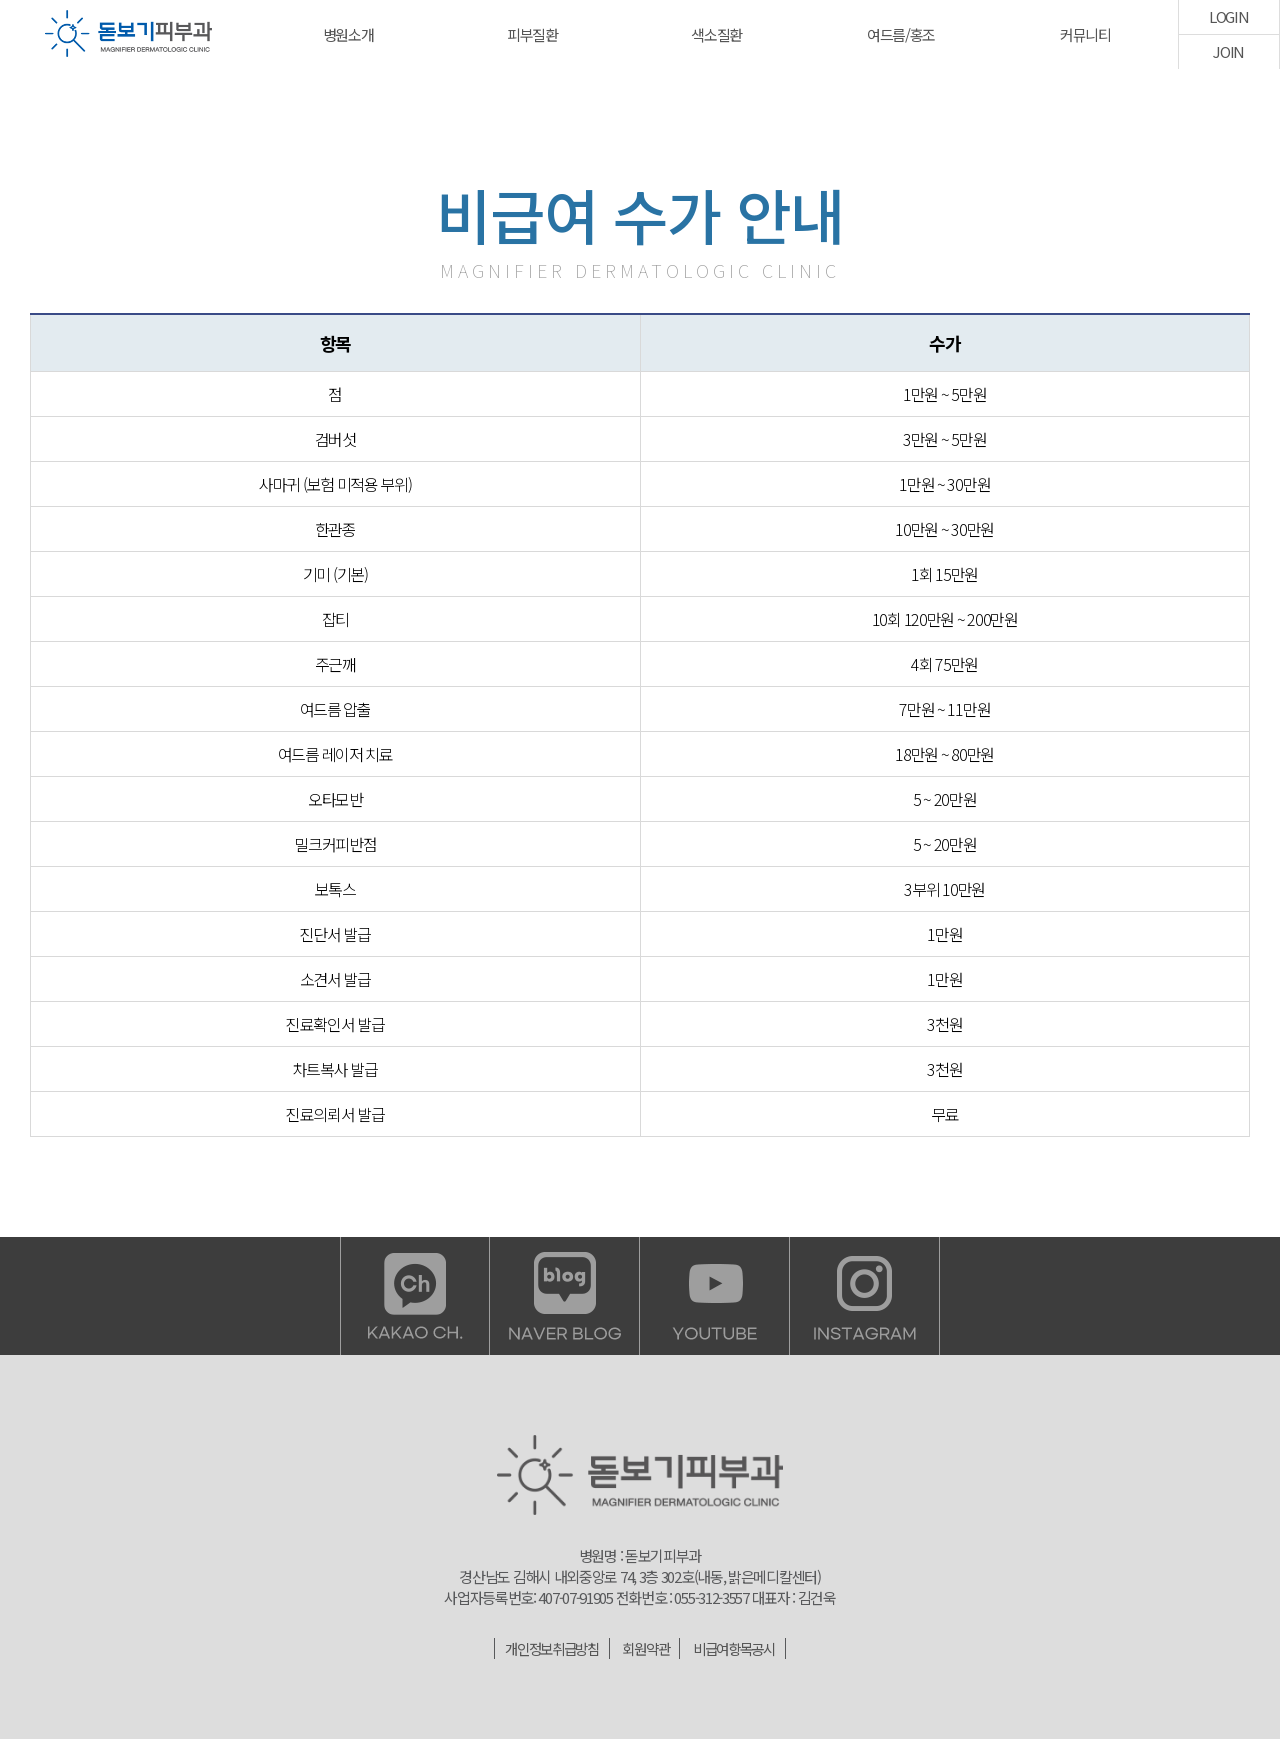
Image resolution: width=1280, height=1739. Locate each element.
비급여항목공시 (739, 1648)
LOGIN (1229, 16)
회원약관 (646, 1648)
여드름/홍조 (901, 34)
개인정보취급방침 (547, 1648)
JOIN (1228, 51)
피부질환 (532, 34)
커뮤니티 (1085, 34)
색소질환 (716, 34)
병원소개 (348, 34)
